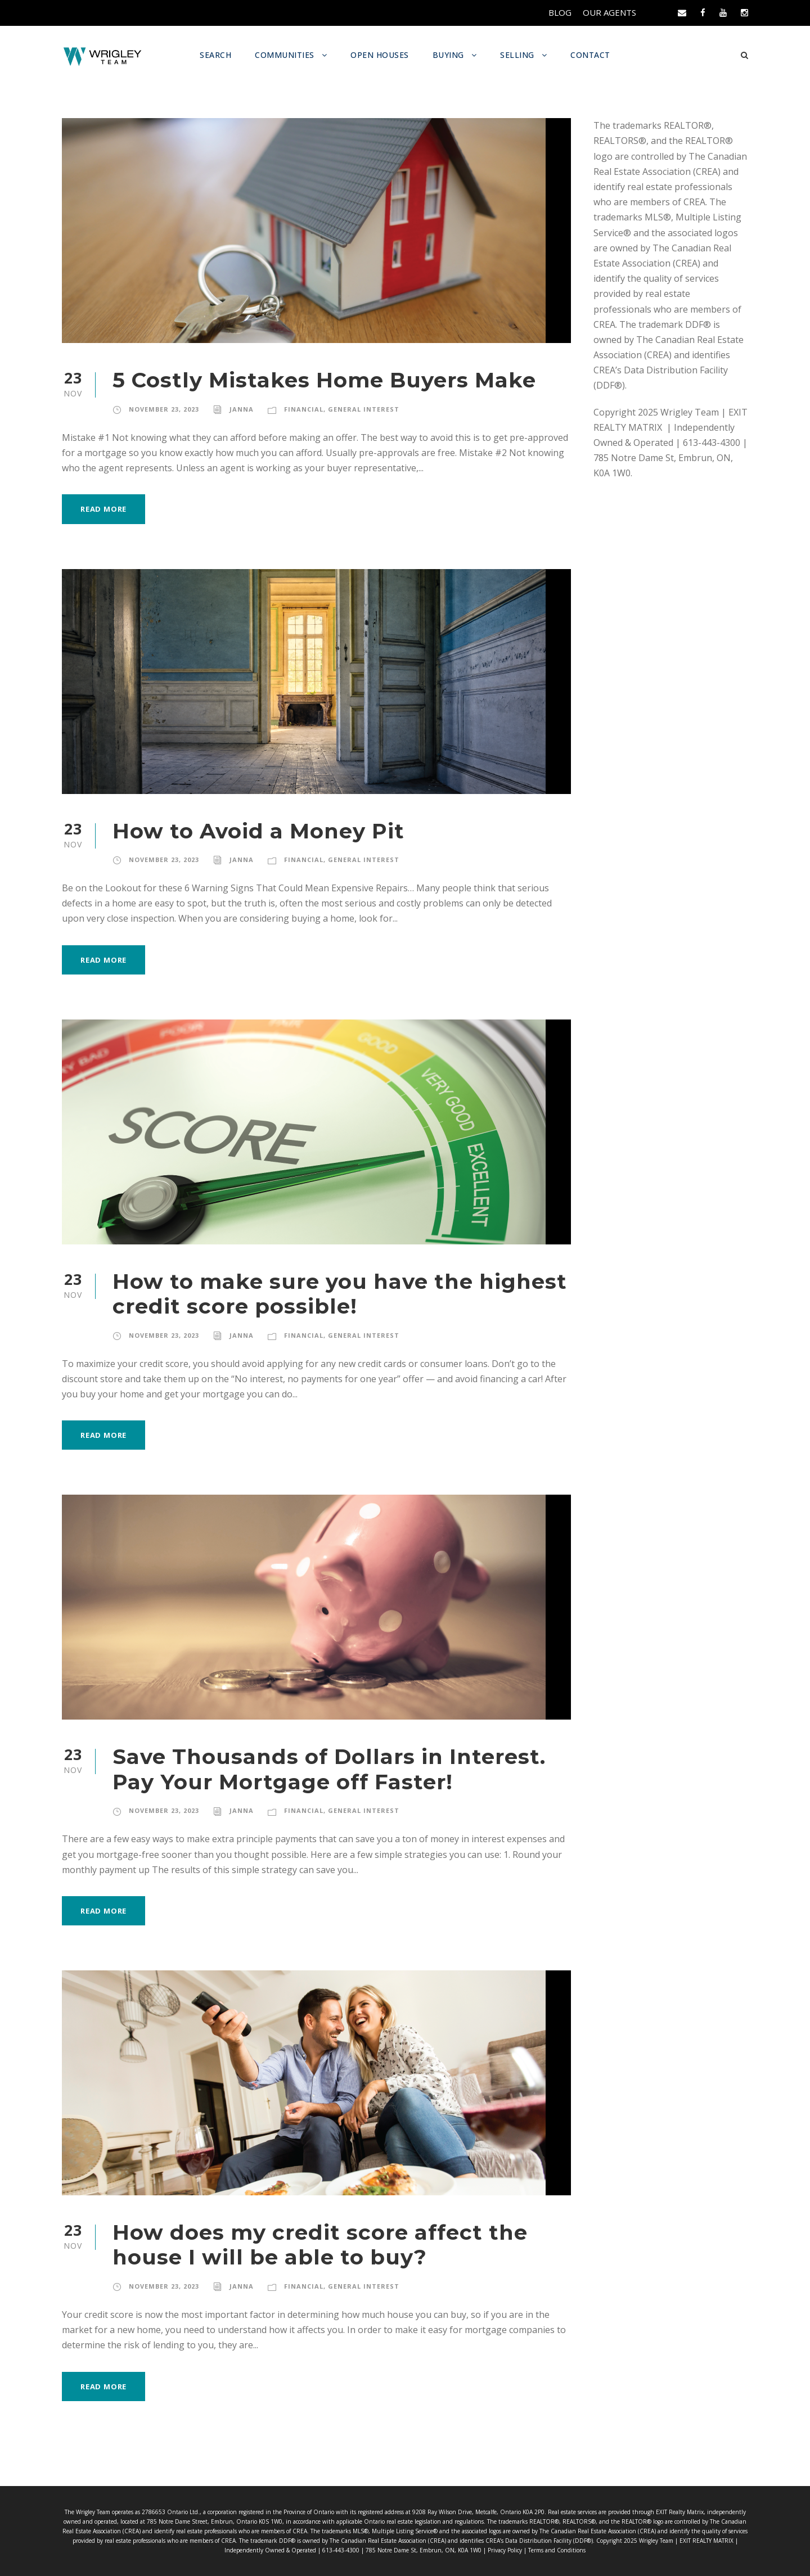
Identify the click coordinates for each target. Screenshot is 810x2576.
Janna (242, 408)
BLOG (558, 12)
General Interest (363, 408)
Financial (304, 408)
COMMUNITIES (284, 54)
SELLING (520, 54)
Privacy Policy (466, 2550)
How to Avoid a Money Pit (245, 830)
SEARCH (213, 54)
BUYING (450, 54)
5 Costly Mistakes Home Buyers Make (308, 379)
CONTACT (594, 54)
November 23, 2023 (164, 408)
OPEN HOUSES (380, 54)
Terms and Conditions (515, 2550)
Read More (104, 508)
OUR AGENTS (608, 12)
